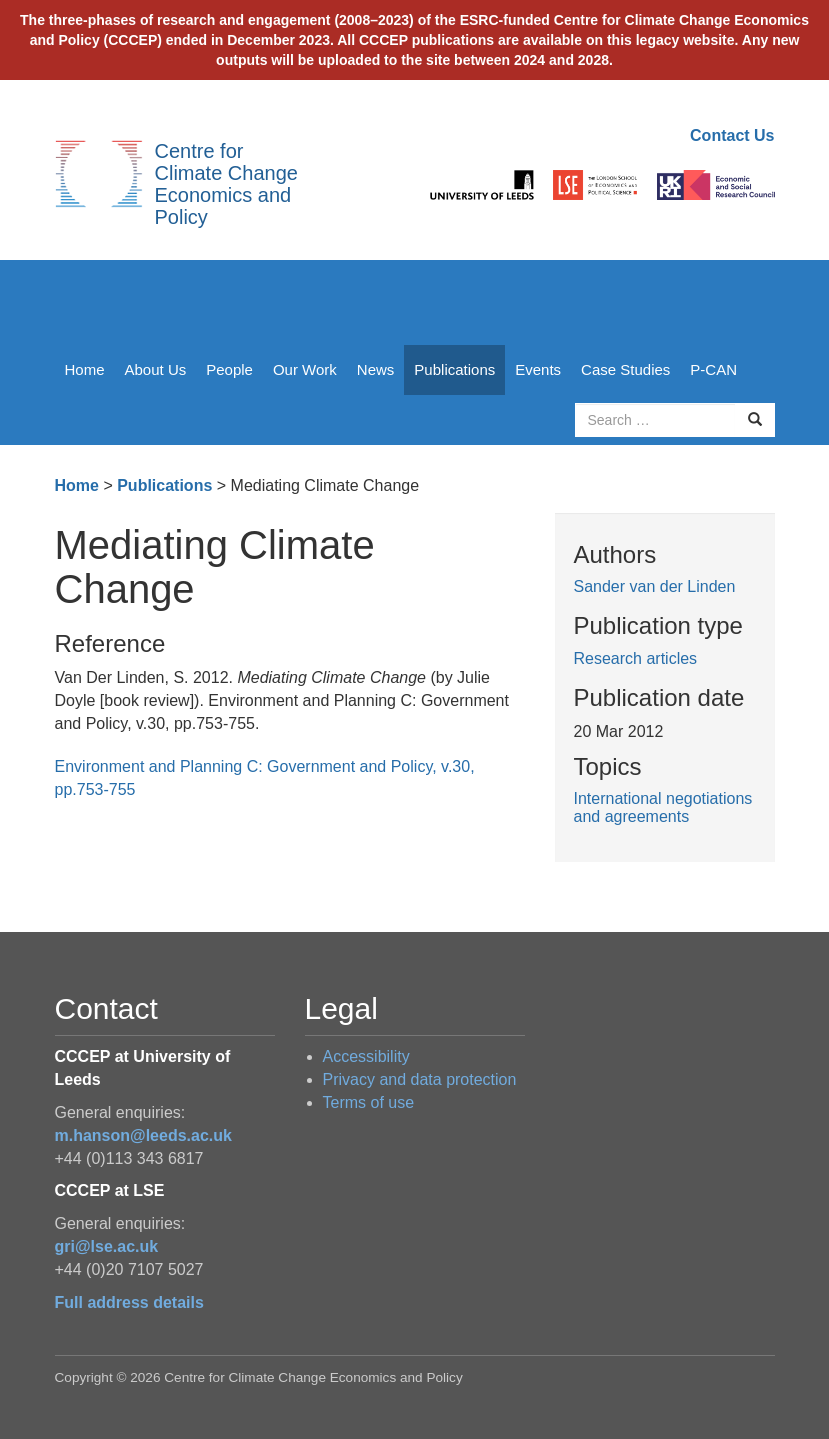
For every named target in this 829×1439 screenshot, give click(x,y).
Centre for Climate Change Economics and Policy (226, 184)
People (229, 369)
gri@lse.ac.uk (107, 1246)
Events (538, 369)
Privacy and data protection (420, 1079)
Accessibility (366, 1056)
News (376, 369)
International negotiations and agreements (663, 807)
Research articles (636, 658)
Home (85, 369)
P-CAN (713, 369)
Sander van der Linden (655, 586)
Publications (454, 369)
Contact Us (732, 135)
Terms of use (369, 1102)
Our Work (305, 369)
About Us (156, 369)
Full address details (129, 1302)
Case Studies (625, 369)
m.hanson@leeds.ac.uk (143, 1135)
